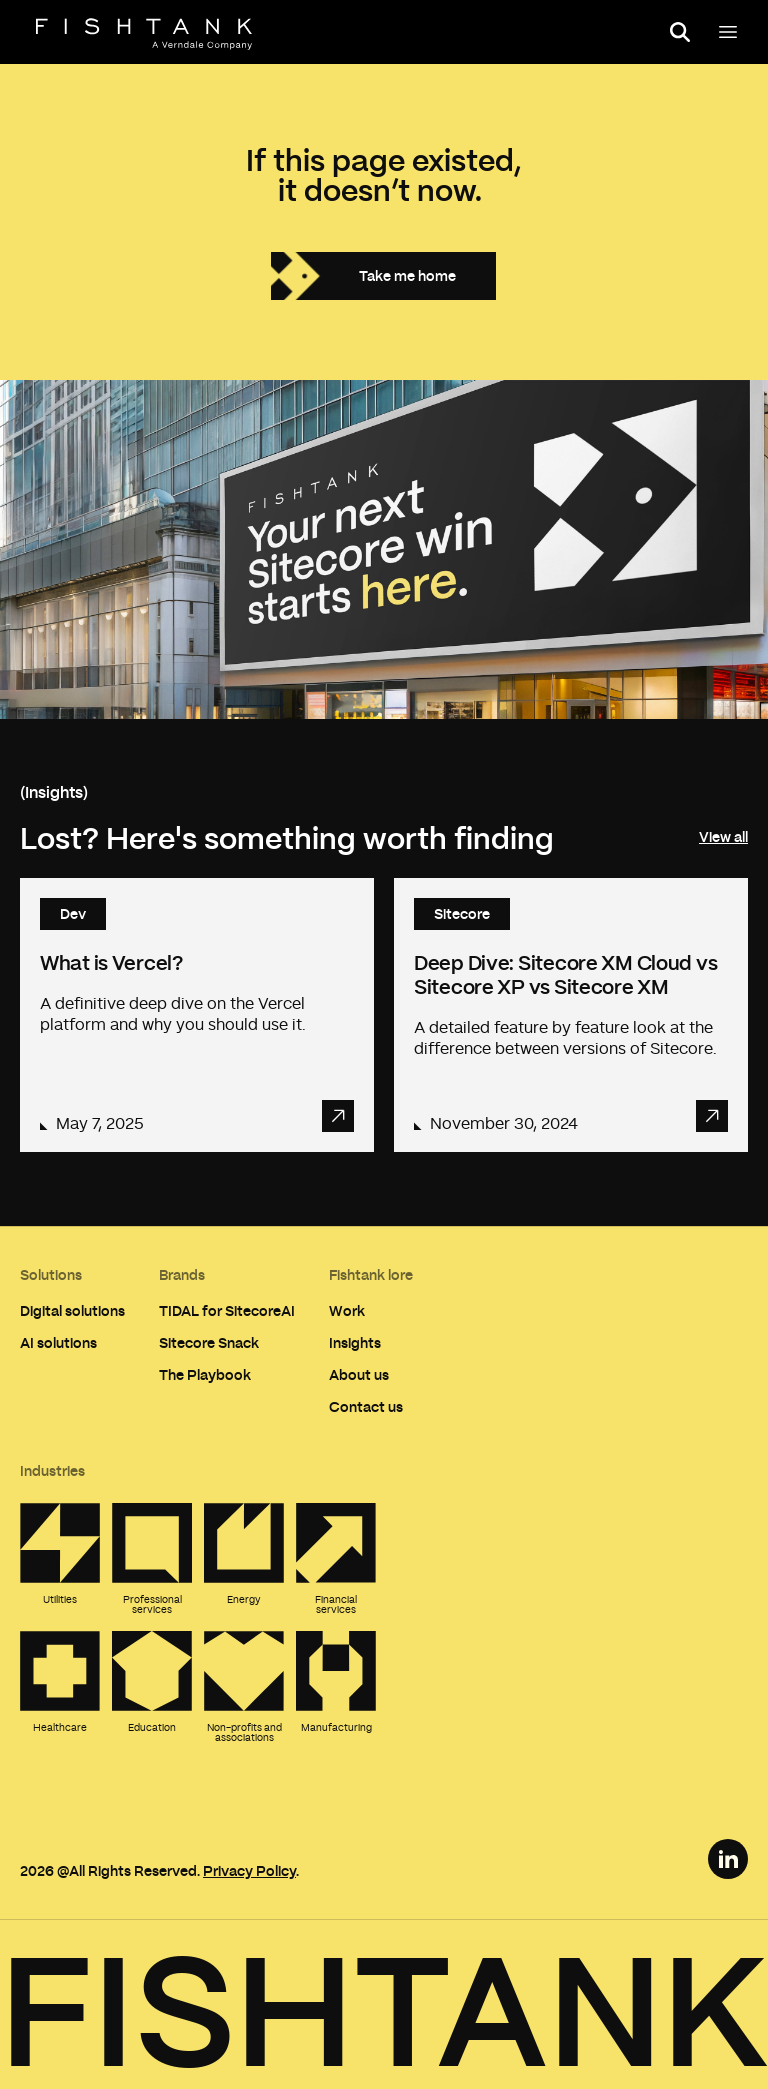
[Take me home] (383, 276)
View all (723, 837)
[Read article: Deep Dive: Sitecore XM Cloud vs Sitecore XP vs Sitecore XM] (571, 1015)
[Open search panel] (680, 32)
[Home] (144, 34)
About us (359, 1374)
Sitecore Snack (209, 1342)
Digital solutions (72, 1310)
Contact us (366, 1406)
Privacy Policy (249, 1870)
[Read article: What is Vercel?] (197, 1015)
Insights (355, 1342)
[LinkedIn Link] (728, 1859)
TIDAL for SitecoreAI (227, 1310)
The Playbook (205, 1374)
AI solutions (58, 1342)
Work (347, 1310)
